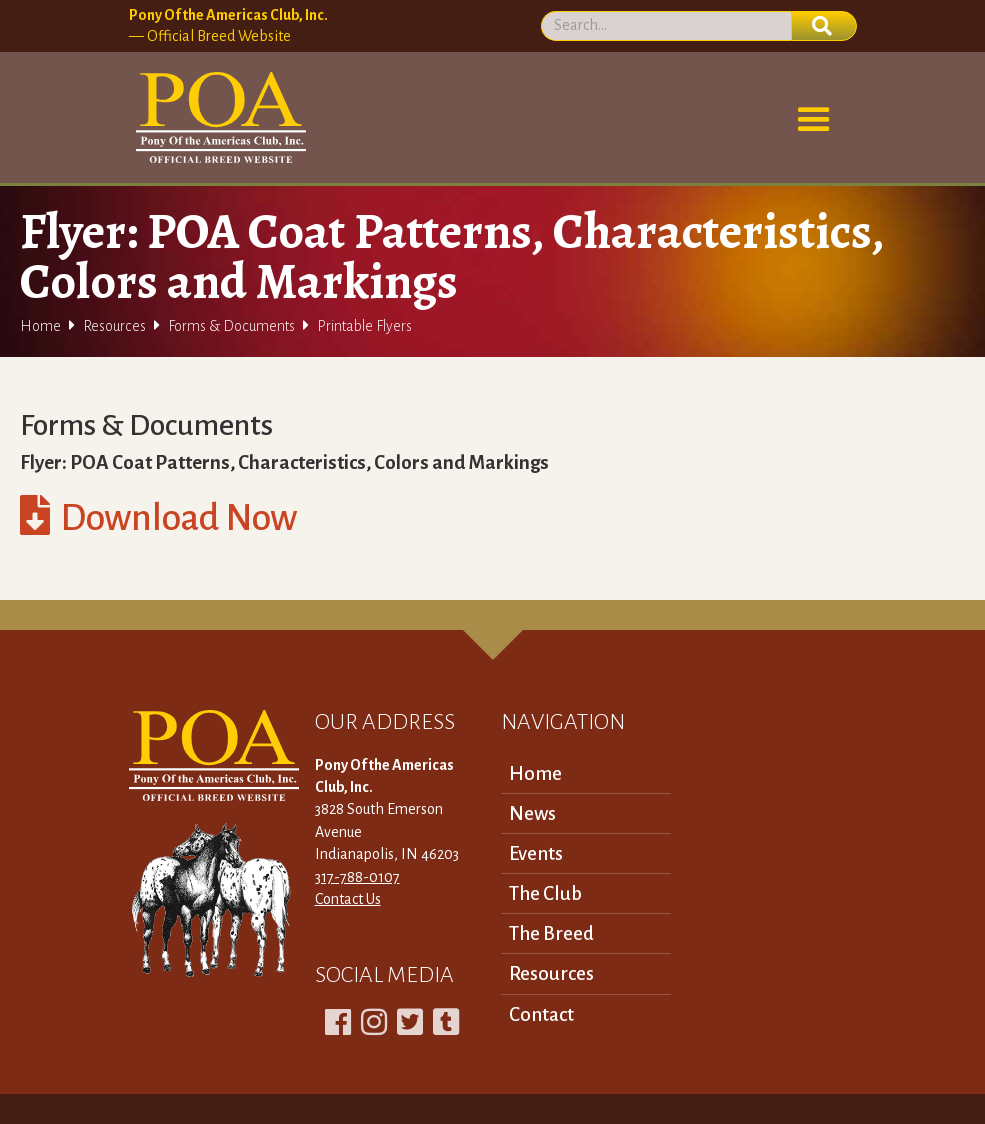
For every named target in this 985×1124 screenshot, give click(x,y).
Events (536, 853)
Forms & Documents (231, 326)
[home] (217, 118)
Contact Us (348, 899)
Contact (541, 1014)
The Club (545, 893)
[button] (814, 120)
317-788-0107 (357, 877)
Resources (114, 326)
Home (40, 326)
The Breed (551, 933)
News (532, 813)
